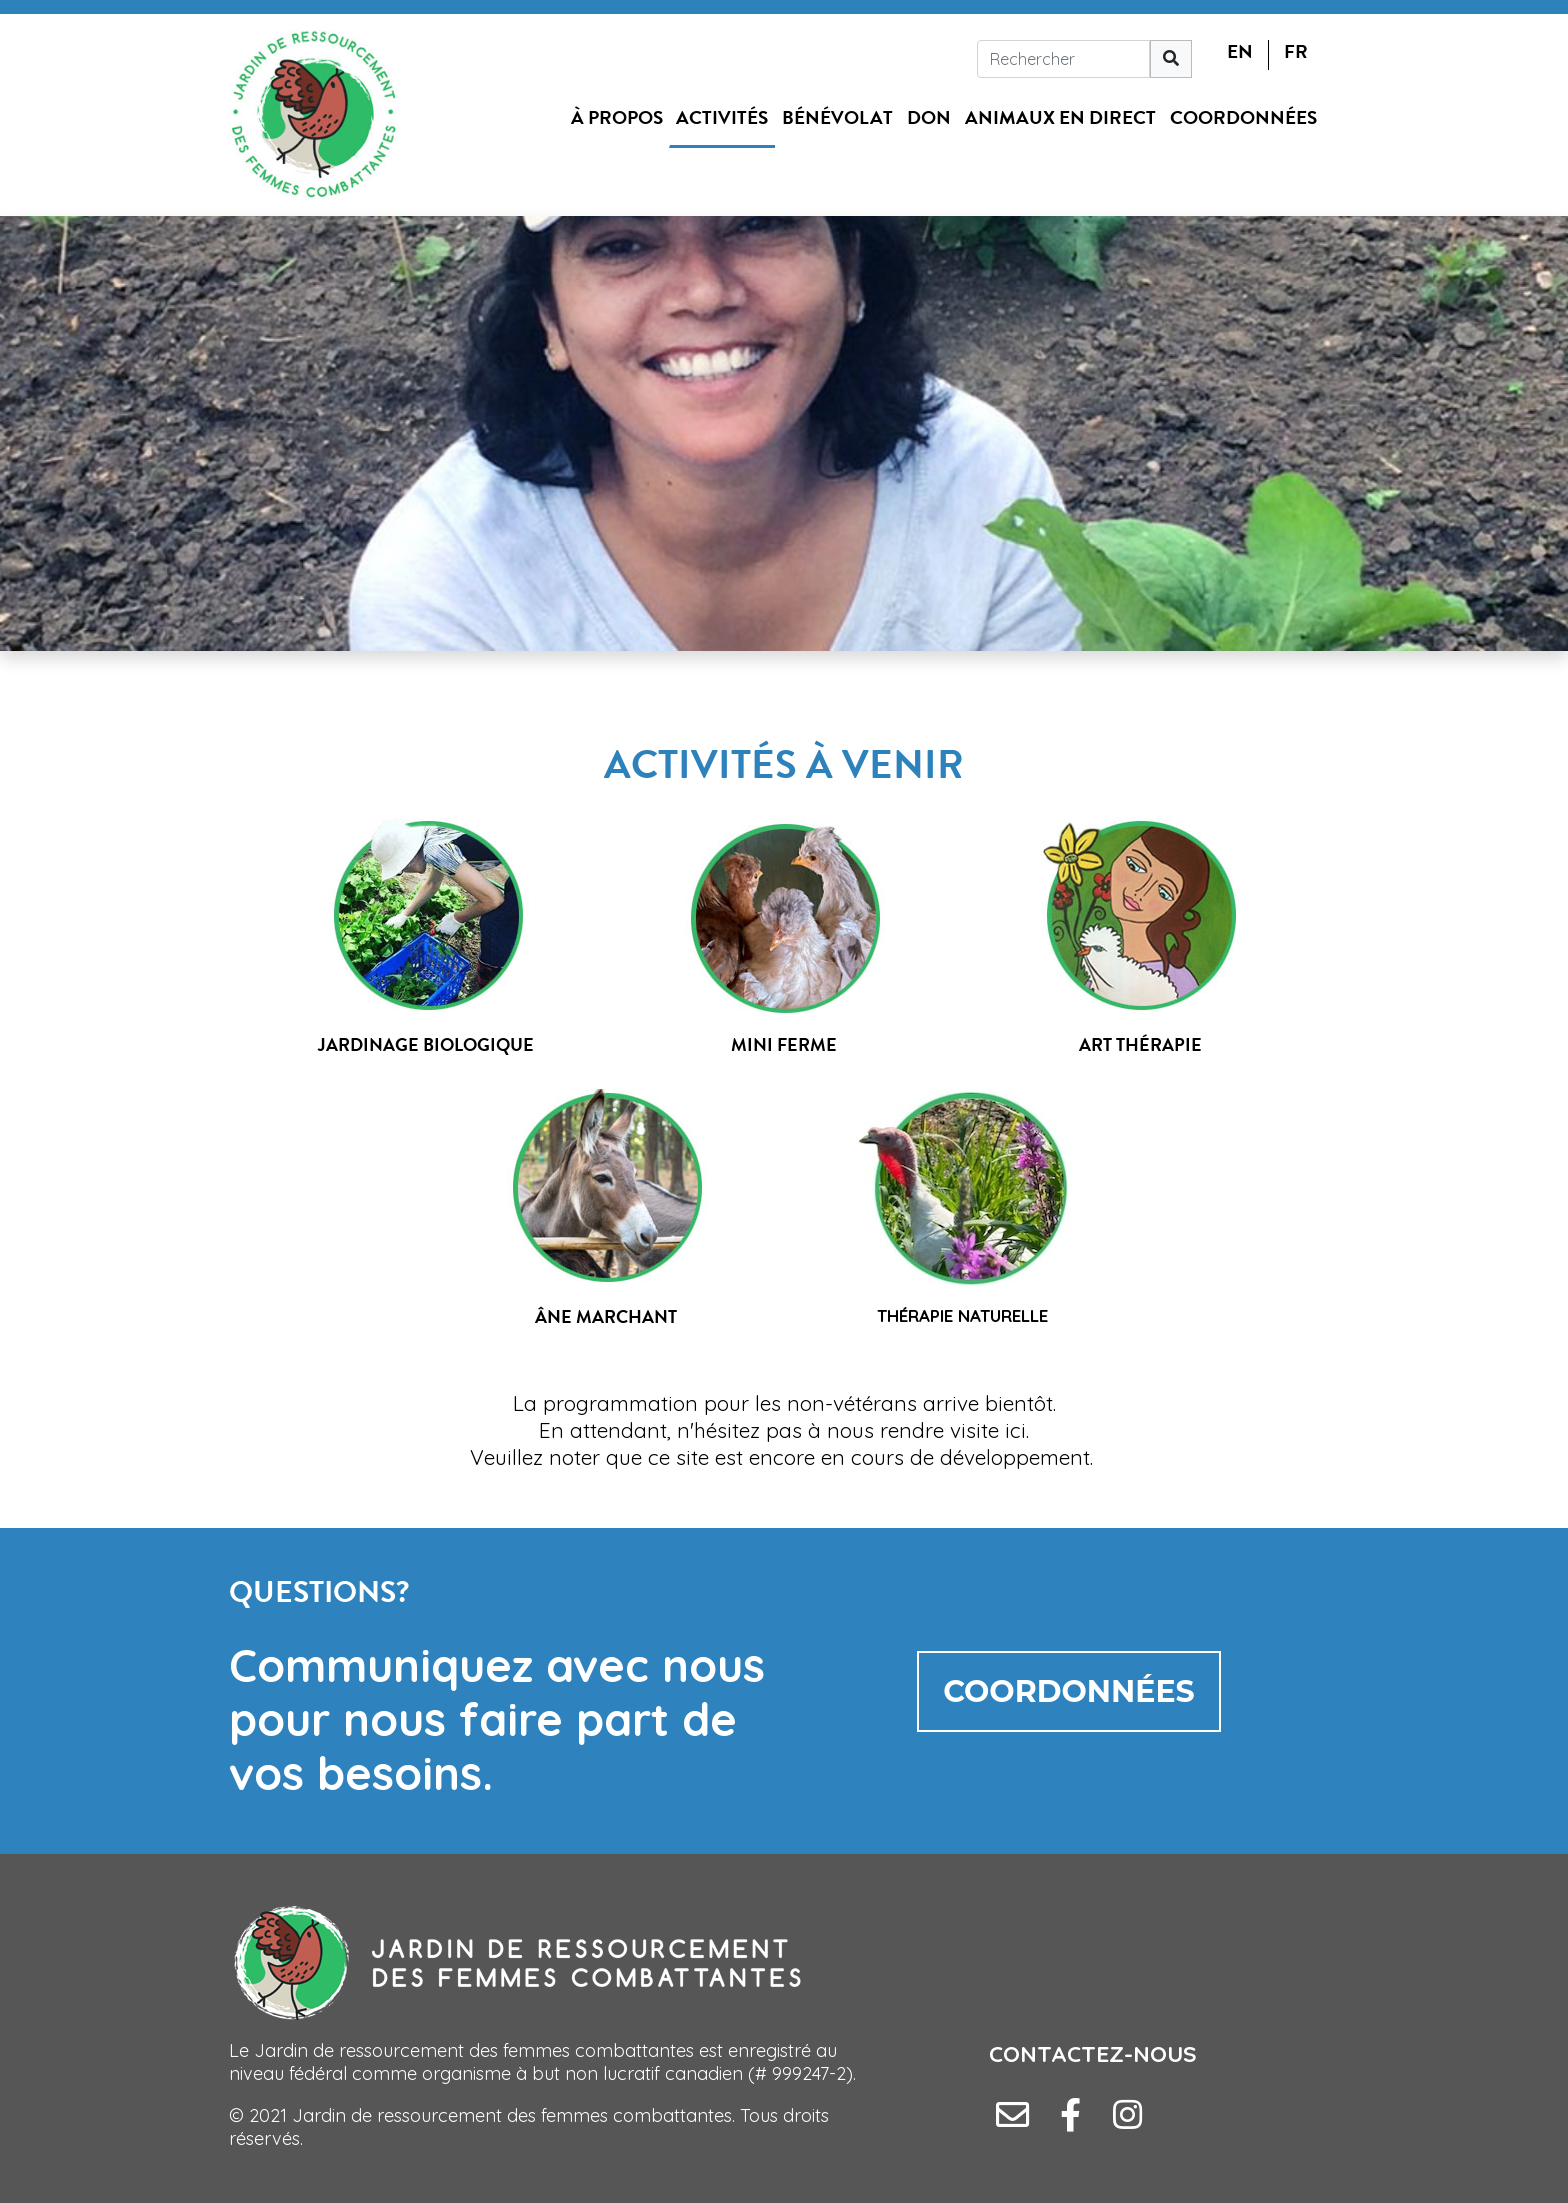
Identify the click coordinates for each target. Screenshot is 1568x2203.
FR (1296, 51)
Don (929, 117)
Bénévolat (837, 117)
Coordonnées (1243, 117)
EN (1240, 51)
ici (1015, 1430)
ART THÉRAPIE (1140, 1044)
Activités (722, 117)
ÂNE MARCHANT (606, 1316)
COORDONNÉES (1068, 1691)
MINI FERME (784, 1044)
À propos (617, 117)
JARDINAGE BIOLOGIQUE (426, 1044)
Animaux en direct (1060, 117)
